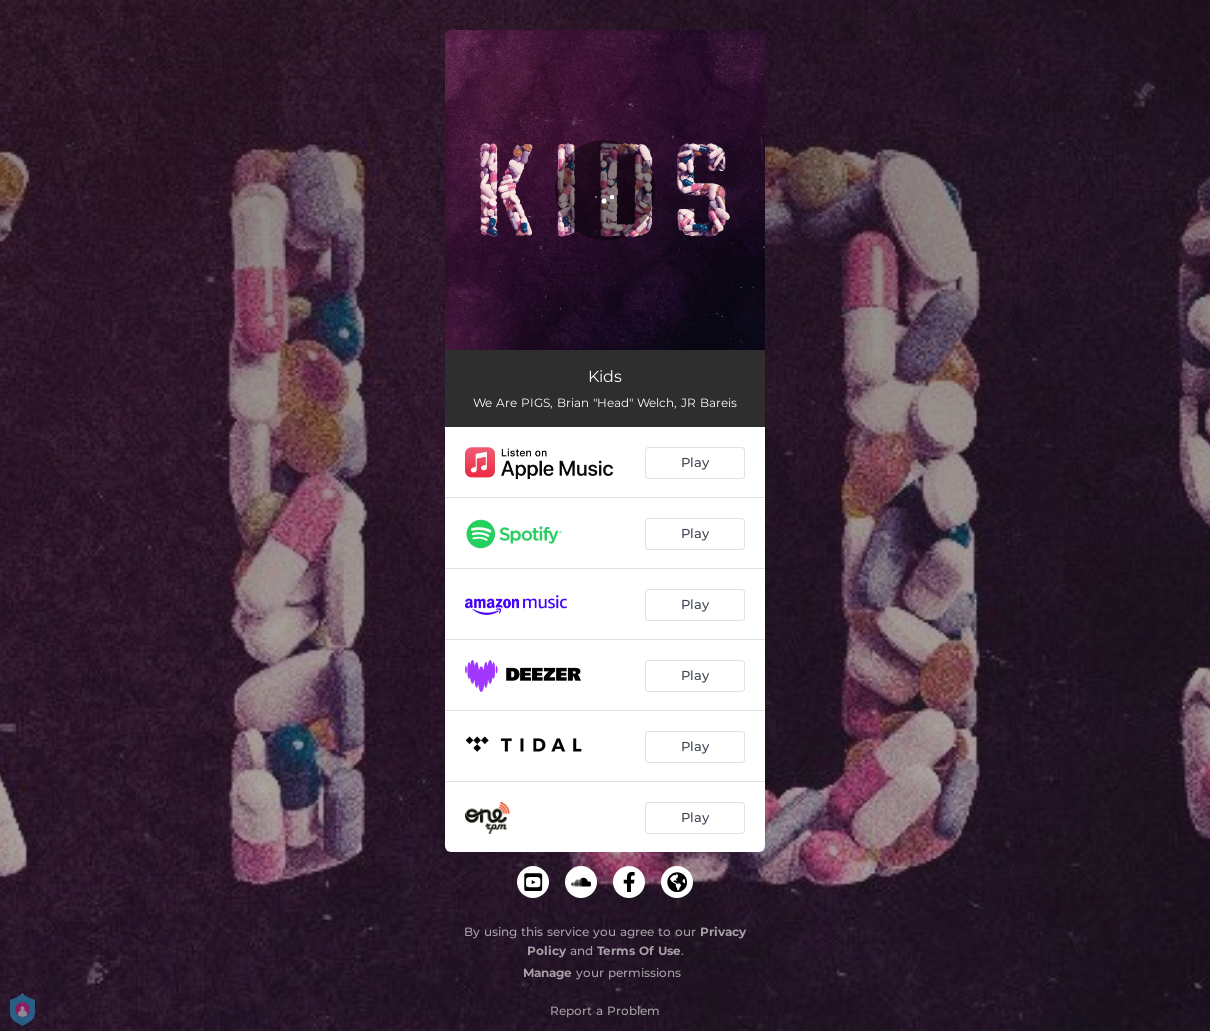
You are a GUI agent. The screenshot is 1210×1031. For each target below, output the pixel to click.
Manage (547, 972)
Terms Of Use (639, 950)
